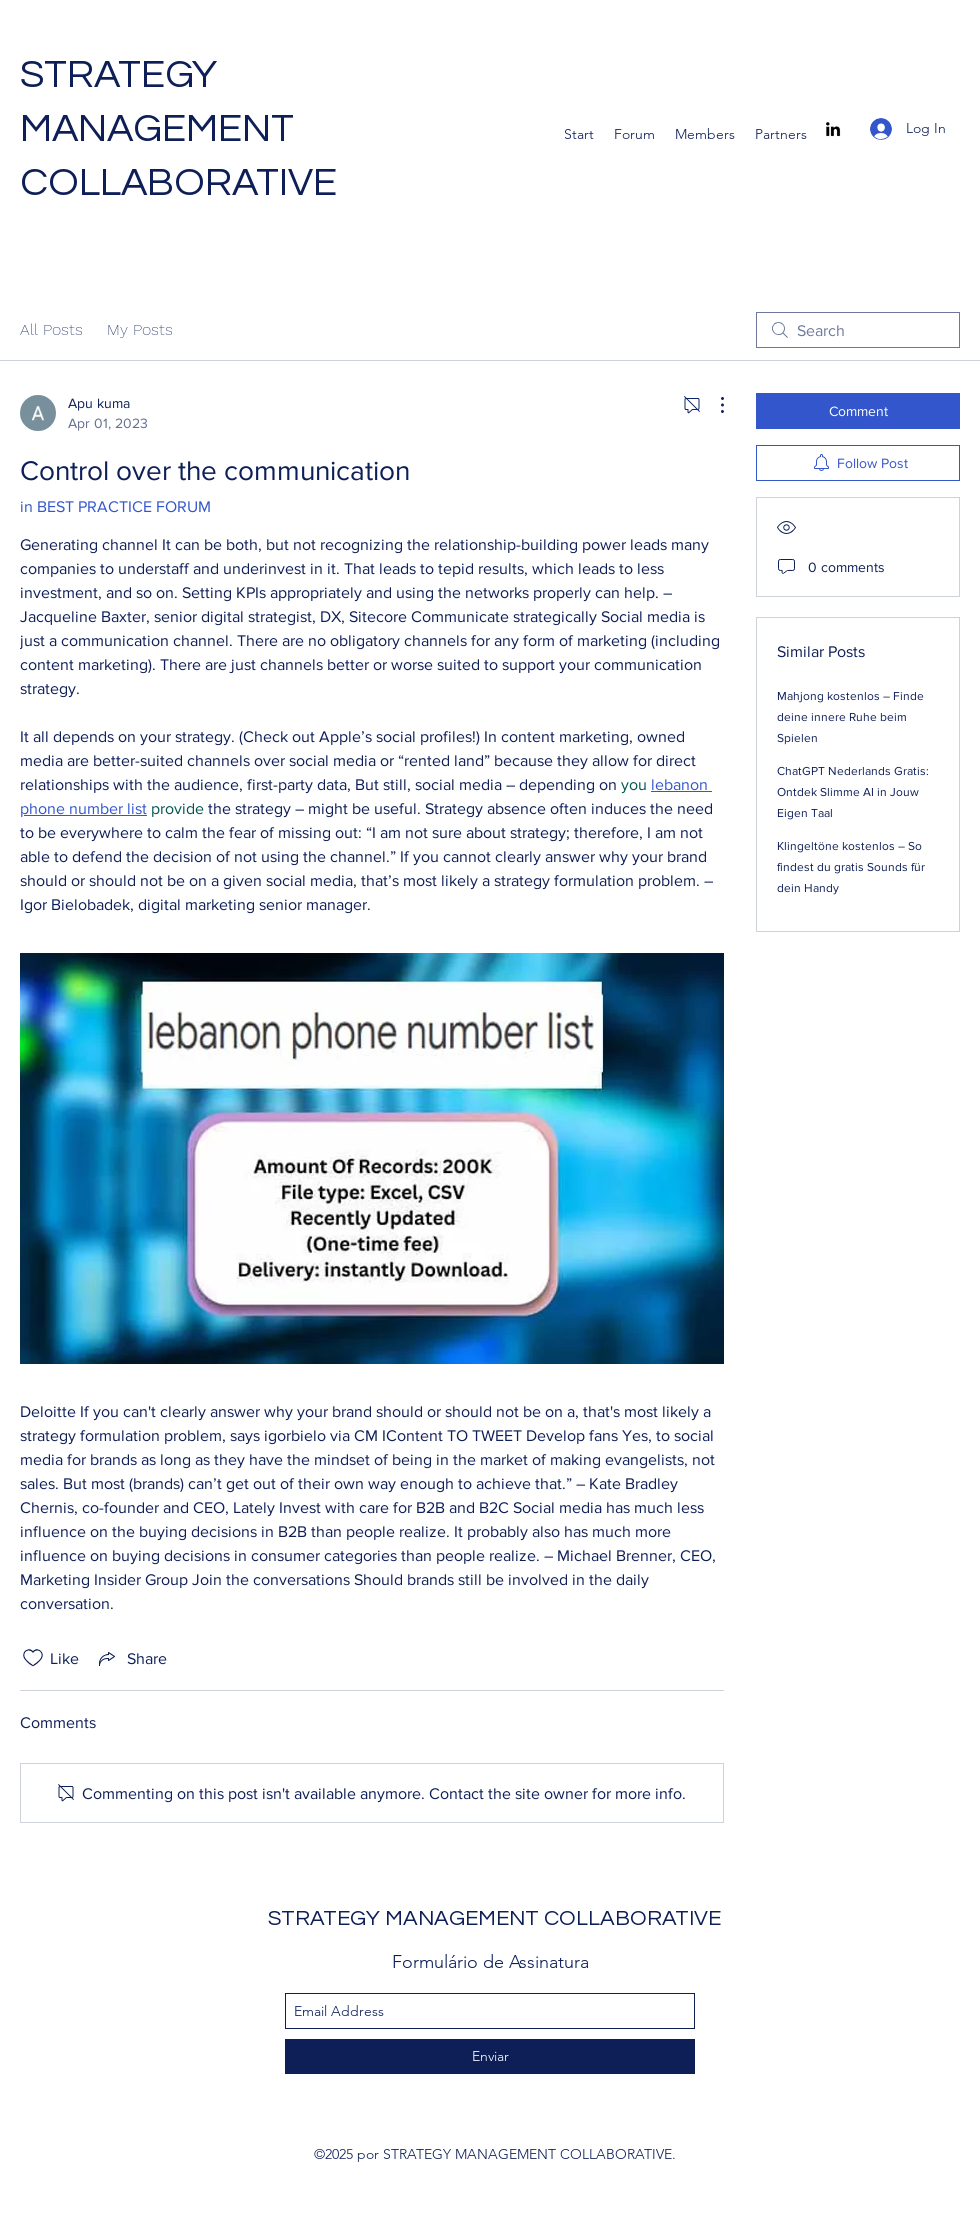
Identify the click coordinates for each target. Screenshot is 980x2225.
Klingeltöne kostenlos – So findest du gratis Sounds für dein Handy (851, 867)
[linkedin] (833, 129)
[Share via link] (131, 1658)
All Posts (51, 329)
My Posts (140, 329)
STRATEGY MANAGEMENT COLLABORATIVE (178, 128)
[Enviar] (490, 2056)
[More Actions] (712, 405)
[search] (858, 330)
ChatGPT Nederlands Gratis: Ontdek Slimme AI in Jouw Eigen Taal (853, 792)
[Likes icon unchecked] (33, 1658)
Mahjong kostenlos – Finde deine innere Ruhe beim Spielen (850, 717)
